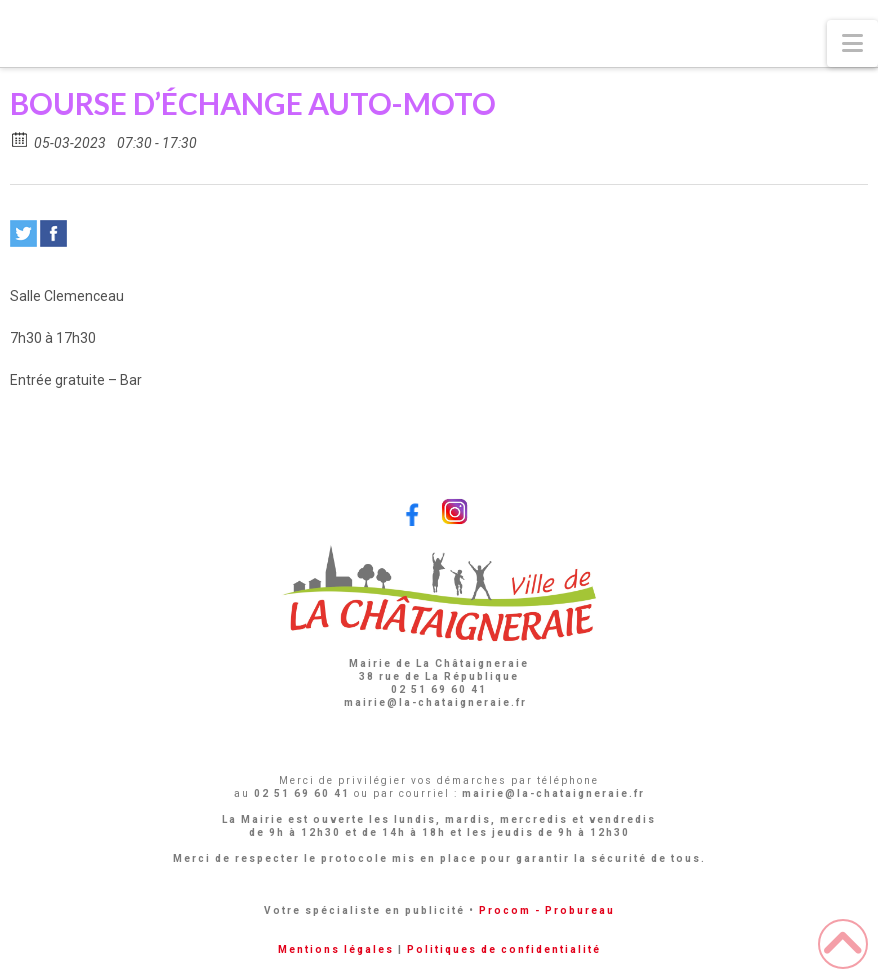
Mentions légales (336, 949)
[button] (852, 43)
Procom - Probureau (547, 910)
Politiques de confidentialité (504, 949)
